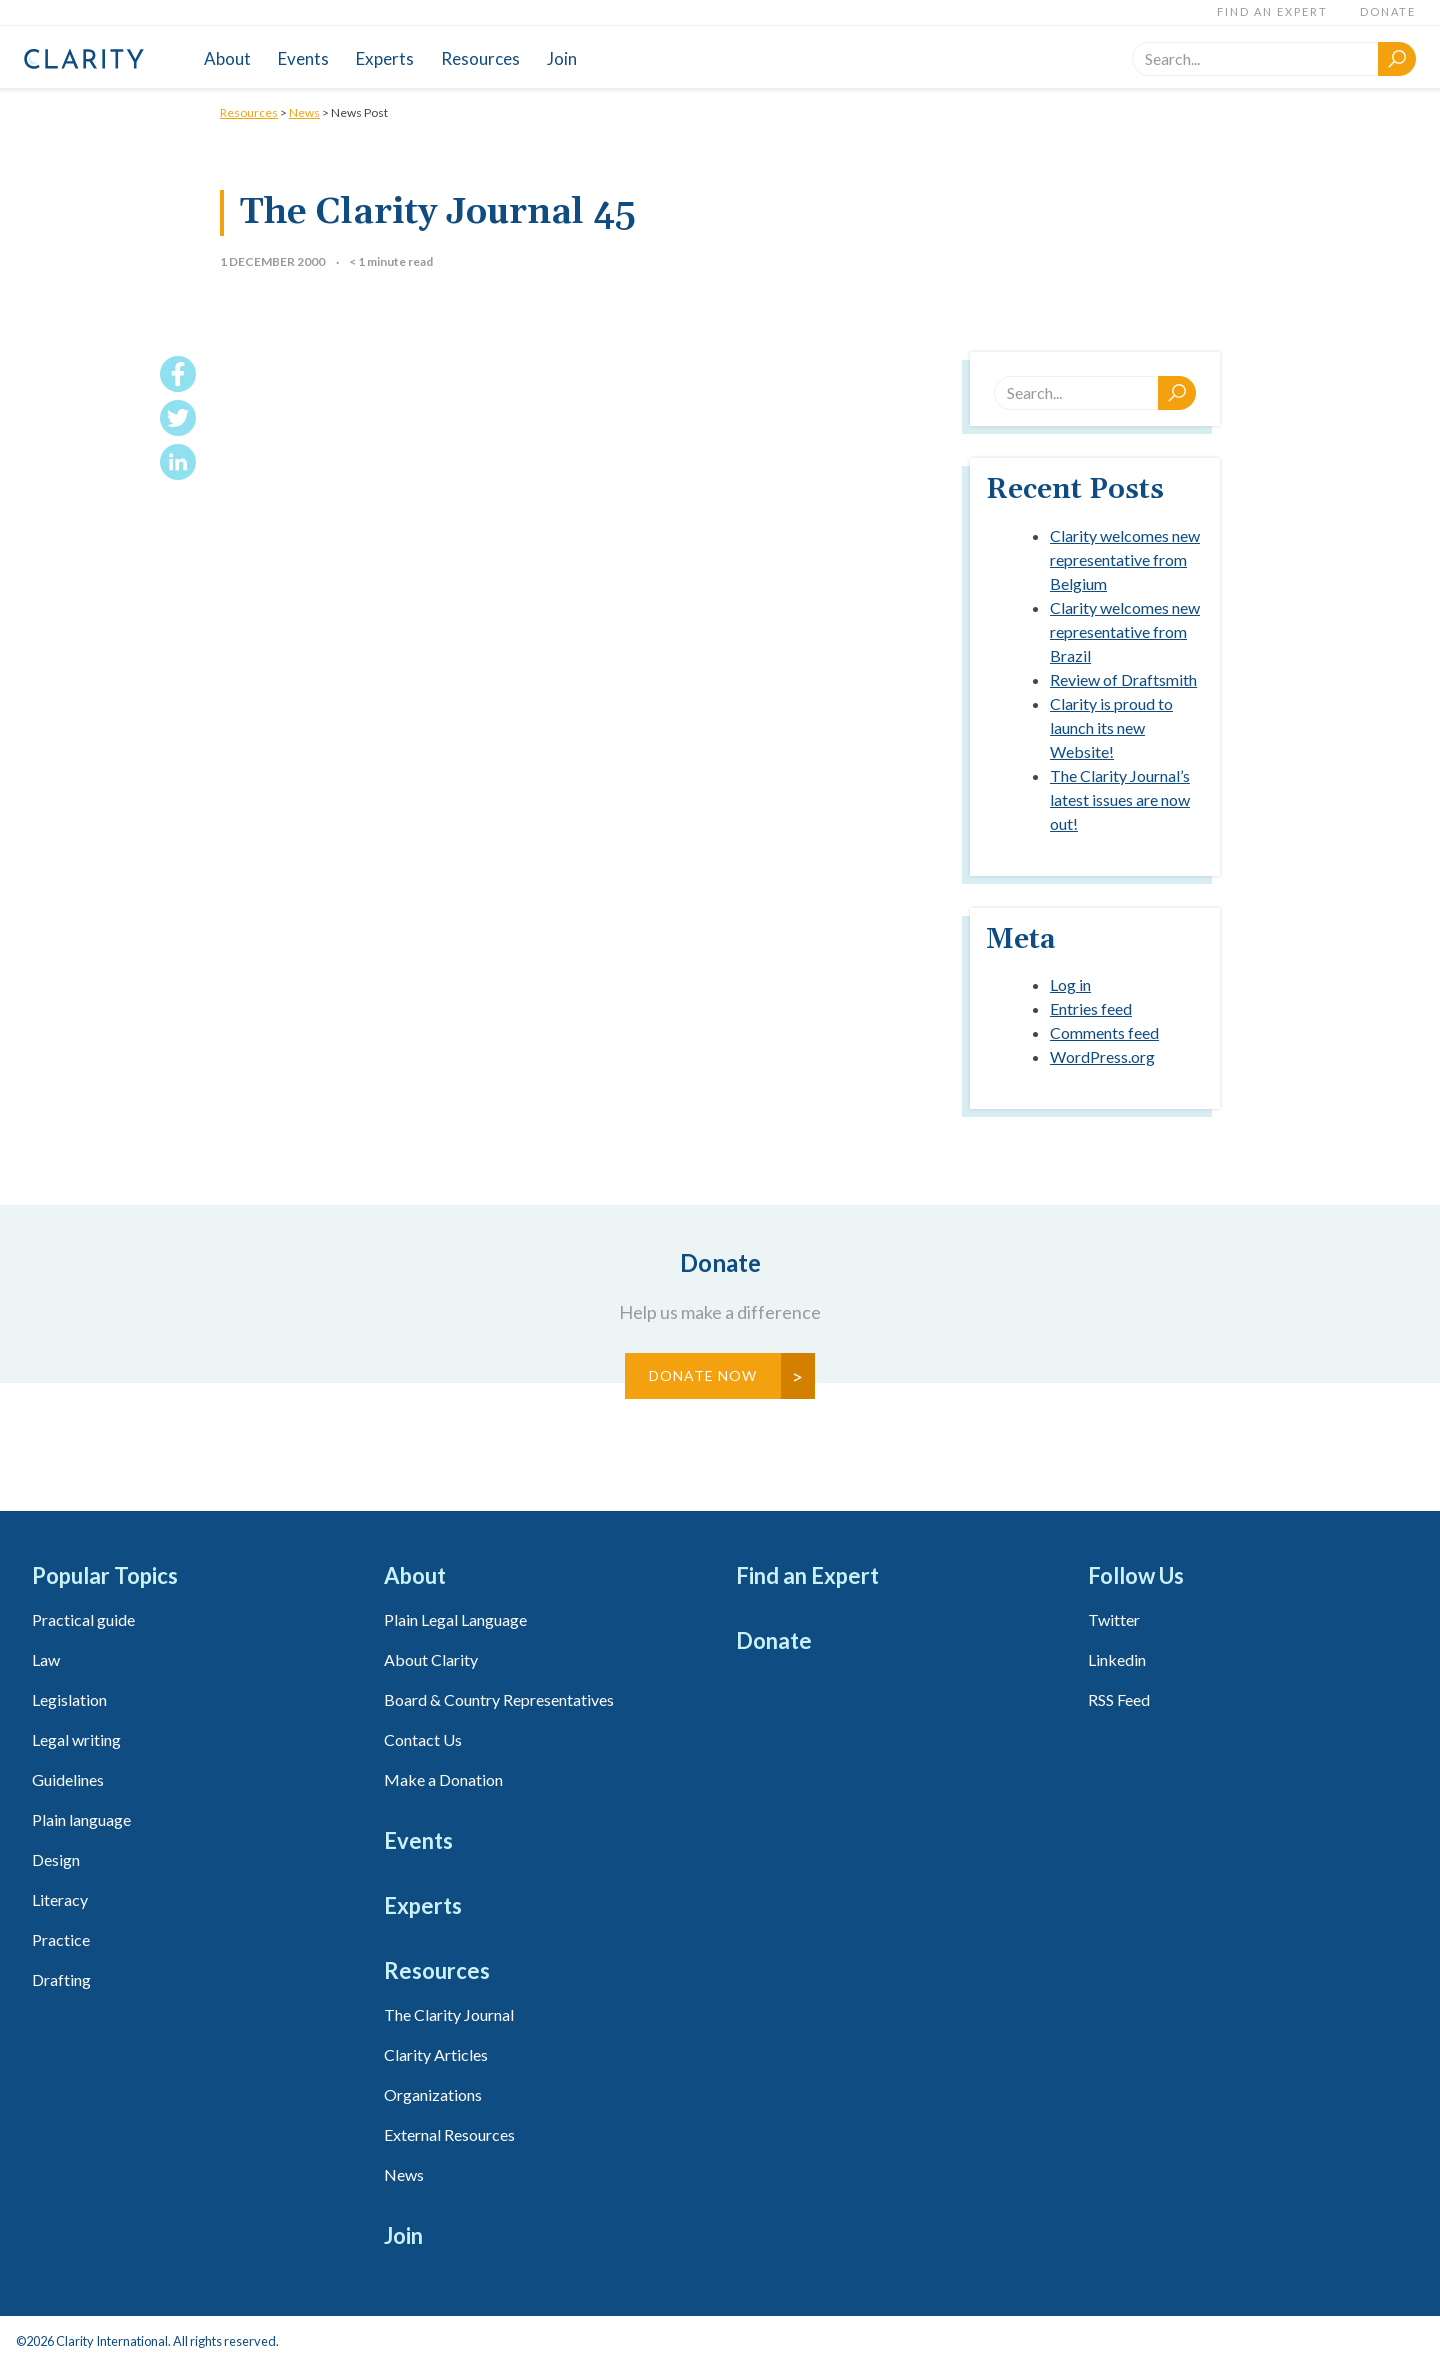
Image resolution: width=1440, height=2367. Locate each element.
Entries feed (1091, 1008)
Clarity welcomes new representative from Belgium (1125, 559)
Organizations (433, 2094)
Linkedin (1117, 1659)
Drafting (61, 1979)
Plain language (81, 1819)
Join (562, 58)
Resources (480, 58)
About (227, 58)
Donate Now (703, 1375)
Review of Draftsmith (1123, 679)
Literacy (60, 1899)
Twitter (1114, 1619)
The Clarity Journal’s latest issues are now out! (1120, 799)
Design (56, 1859)
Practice (61, 1939)
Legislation (69, 1699)
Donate (1388, 11)
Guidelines (68, 1779)
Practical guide (83, 1619)
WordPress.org (1102, 1056)
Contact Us (423, 1739)
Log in (1070, 984)
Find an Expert (1272, 11)
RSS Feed (1119, 1699)
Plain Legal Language (455, 1619)
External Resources (449, 2134)
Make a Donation (443, 1779)
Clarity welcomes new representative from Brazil (1125, 631)
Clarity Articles (436, 2054)
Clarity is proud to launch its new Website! (1111, 727)
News (304, 112)
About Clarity (431, 1659)
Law (46, 1659)
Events (303, 58)
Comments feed (1104, 1032)
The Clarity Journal (449, 2014)
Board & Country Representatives (499, 1699)
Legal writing (76, 1739)
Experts (385, 58)
